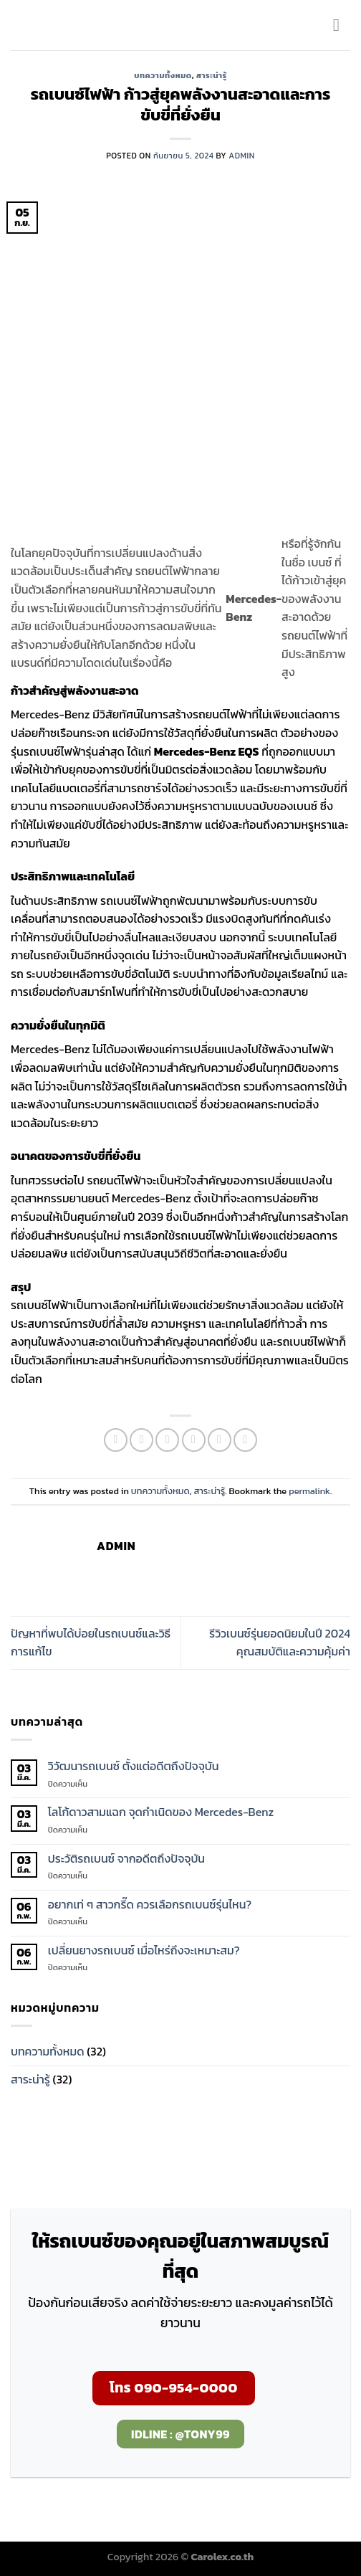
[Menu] (341, 24)
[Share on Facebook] (141, 1440)
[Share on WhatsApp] (115, 1440)
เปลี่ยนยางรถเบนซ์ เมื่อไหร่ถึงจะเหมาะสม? (144, 1950)
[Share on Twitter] (167, 1440)
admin (241, 155)
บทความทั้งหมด (163, 75)
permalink (309, 1491)
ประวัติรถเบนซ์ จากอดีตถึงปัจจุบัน (126, 1859)
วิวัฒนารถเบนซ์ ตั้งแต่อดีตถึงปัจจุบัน (133, 1766)
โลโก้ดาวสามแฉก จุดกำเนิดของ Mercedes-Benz (161, 1812)
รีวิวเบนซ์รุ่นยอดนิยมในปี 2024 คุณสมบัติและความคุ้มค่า (279, 1642)
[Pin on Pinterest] (219, 1440)
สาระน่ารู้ (211, 75)
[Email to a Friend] (194, 1440)
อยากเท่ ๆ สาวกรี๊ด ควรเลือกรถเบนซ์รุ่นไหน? (149, 1904)
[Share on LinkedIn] (245, 1440)
